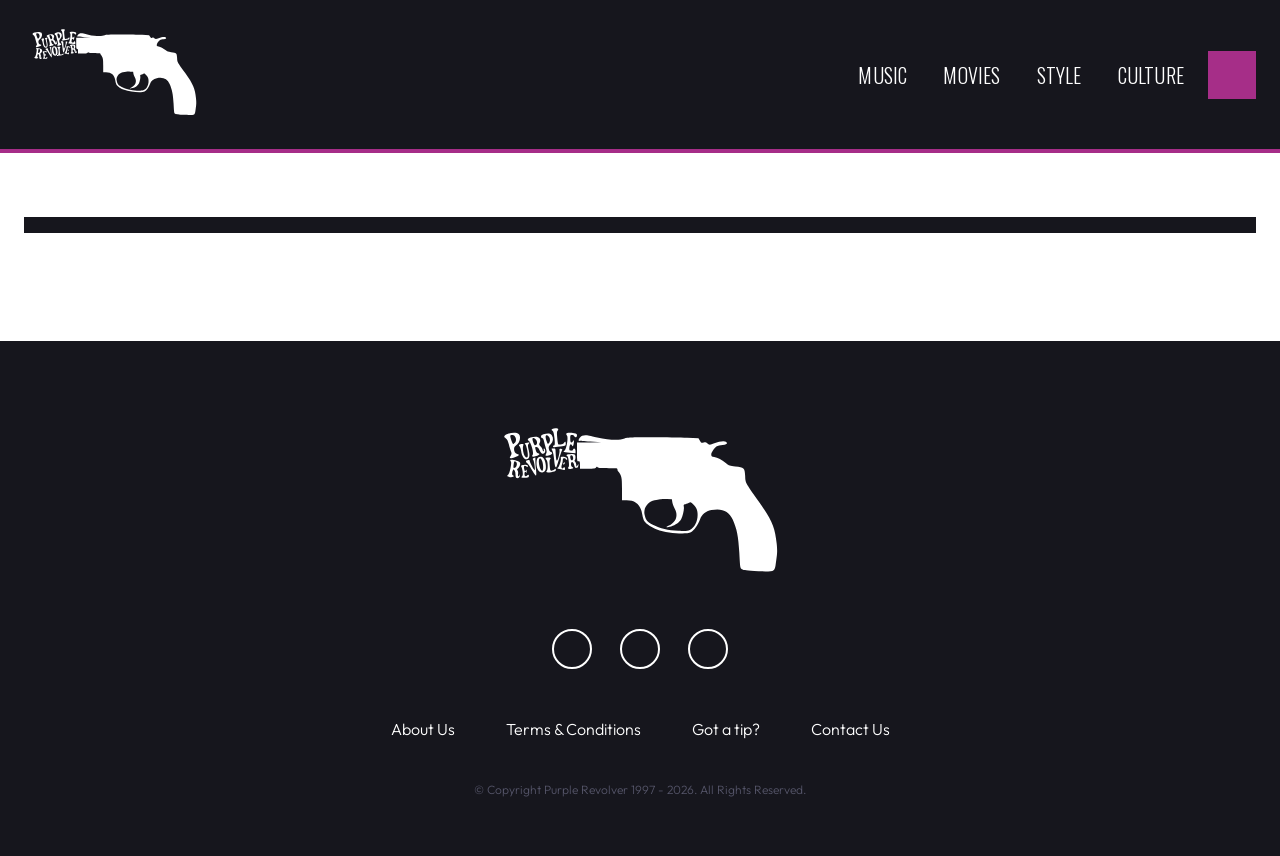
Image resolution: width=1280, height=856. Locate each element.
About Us (423, 729)
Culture (1151, 75)
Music (882, 75)
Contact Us (850, 729)
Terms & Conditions (573, 729)
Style (1059, 75)
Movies (971, 75)
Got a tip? (726, 729)
